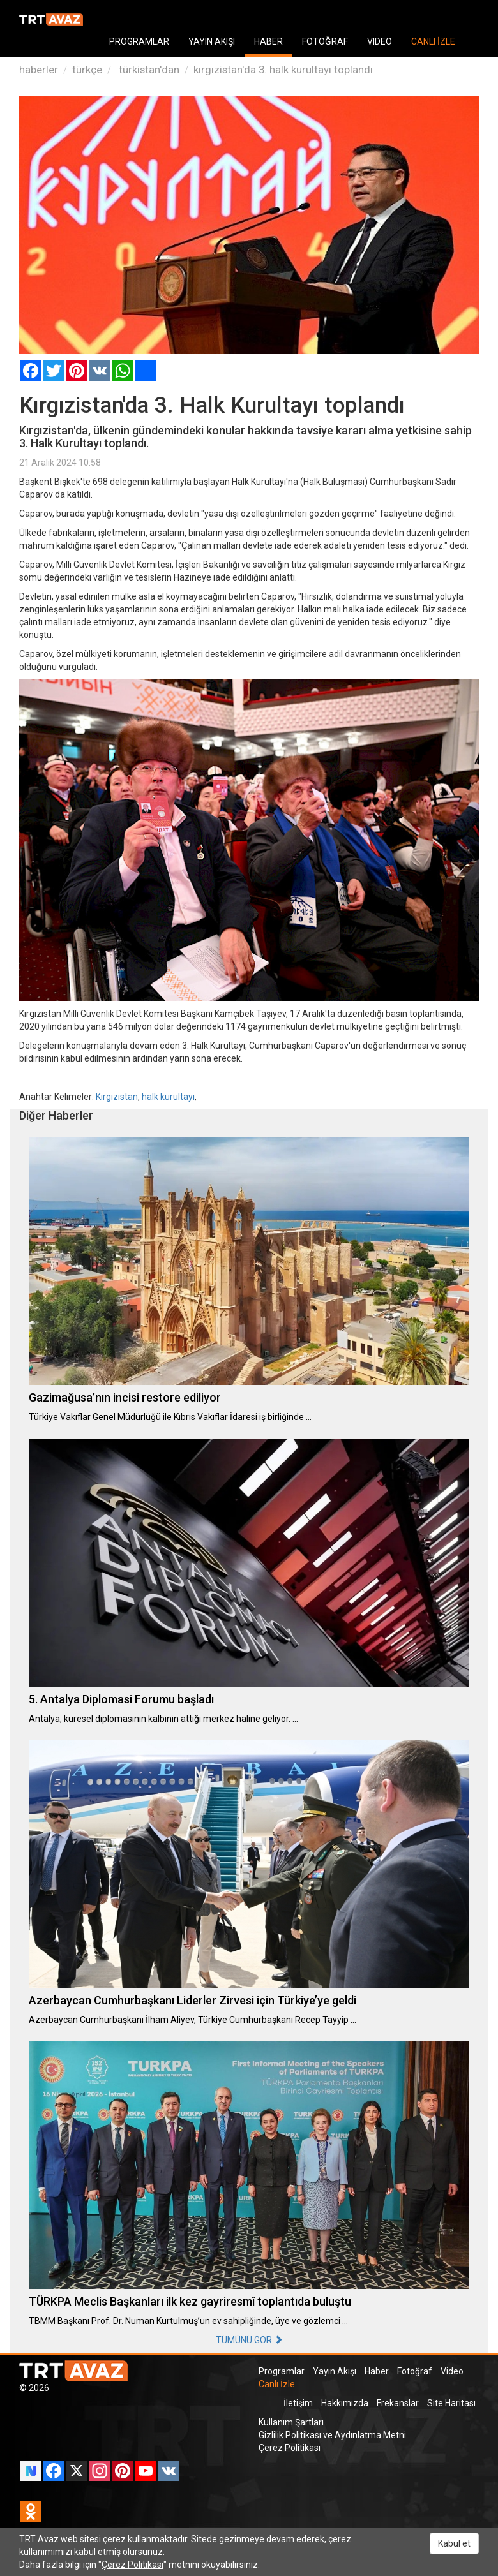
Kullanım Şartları (291, 2422)
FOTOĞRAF (325, 41)
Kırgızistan (117, 1097)
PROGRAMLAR (139, 41)
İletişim (298, 2403)
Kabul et (454, 2543)
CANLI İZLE (433, 41)
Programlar (282, 2371)
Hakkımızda (344, 2403)
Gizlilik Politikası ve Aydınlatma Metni (332, 2435)
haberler (38, 69)
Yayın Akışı (334, 2371)
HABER (268, 41)
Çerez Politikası (290, 2448)
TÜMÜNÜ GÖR (249, 2340)
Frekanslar (398, 2403)
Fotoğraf (414, 2371)
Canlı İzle (277, 2384)
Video (452, 2371)
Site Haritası (451, 2403)
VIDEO (379, 41)
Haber (377, 2371)
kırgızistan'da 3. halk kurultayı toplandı (283, 69)
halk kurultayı (168, 1097)
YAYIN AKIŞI (211, 41)
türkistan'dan (147, 69)
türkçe (87, 69)
